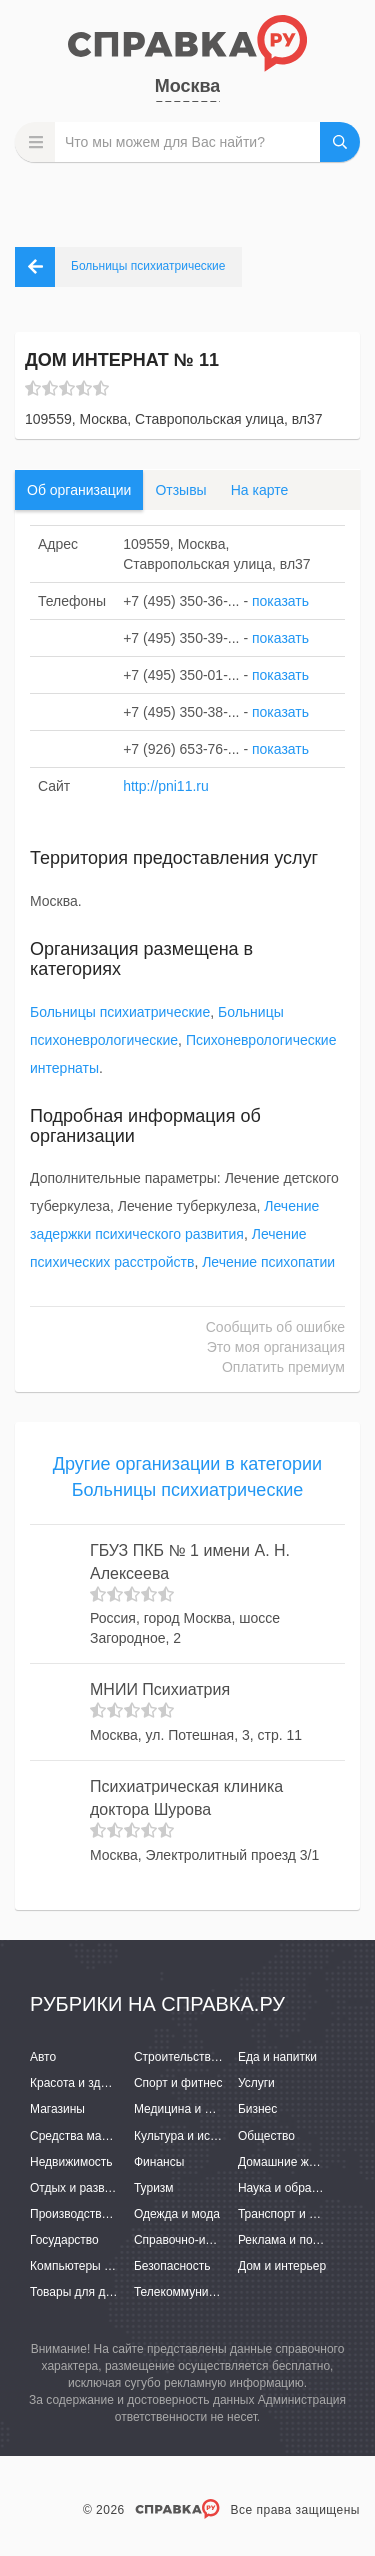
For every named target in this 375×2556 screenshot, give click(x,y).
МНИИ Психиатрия (160, 1689)
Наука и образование (297, 2188)
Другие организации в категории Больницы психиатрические (187, 1477)
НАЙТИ (340, 142)
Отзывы (180, 490)
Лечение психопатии (268, 1262)
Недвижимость (71, 2162)
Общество (266, 2136)
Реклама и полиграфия (302, 2240)
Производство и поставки (100, 2214)
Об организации (79, 490)
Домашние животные (297, 2162)
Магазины (57, 2109)
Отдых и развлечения (90, 2188)
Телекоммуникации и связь (209, 2292)
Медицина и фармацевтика (210, 2109)
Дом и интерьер (282, 2266)
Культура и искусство (193, 2136)
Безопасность (172, 2266)
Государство (64, 2240)
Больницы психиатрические (120, 1012)
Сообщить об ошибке (275, 1327)
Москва (188, 86)
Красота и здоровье (85, 2083)
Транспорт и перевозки (302, 2214)
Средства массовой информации (122, 2136)
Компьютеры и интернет (97, 2266)
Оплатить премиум (283, 1367)
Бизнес (257, 2109)
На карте (260, 490)
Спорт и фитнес (178, 2083)
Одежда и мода (177, 2214)
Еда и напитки (277, 2057)
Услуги (256, 2083)
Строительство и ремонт (202, 2057)
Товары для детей (80, 2292)
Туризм (154, 2188)
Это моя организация (276, 1347)
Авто (43, 2057)
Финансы (159, 2162)
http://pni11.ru (166, 786)
